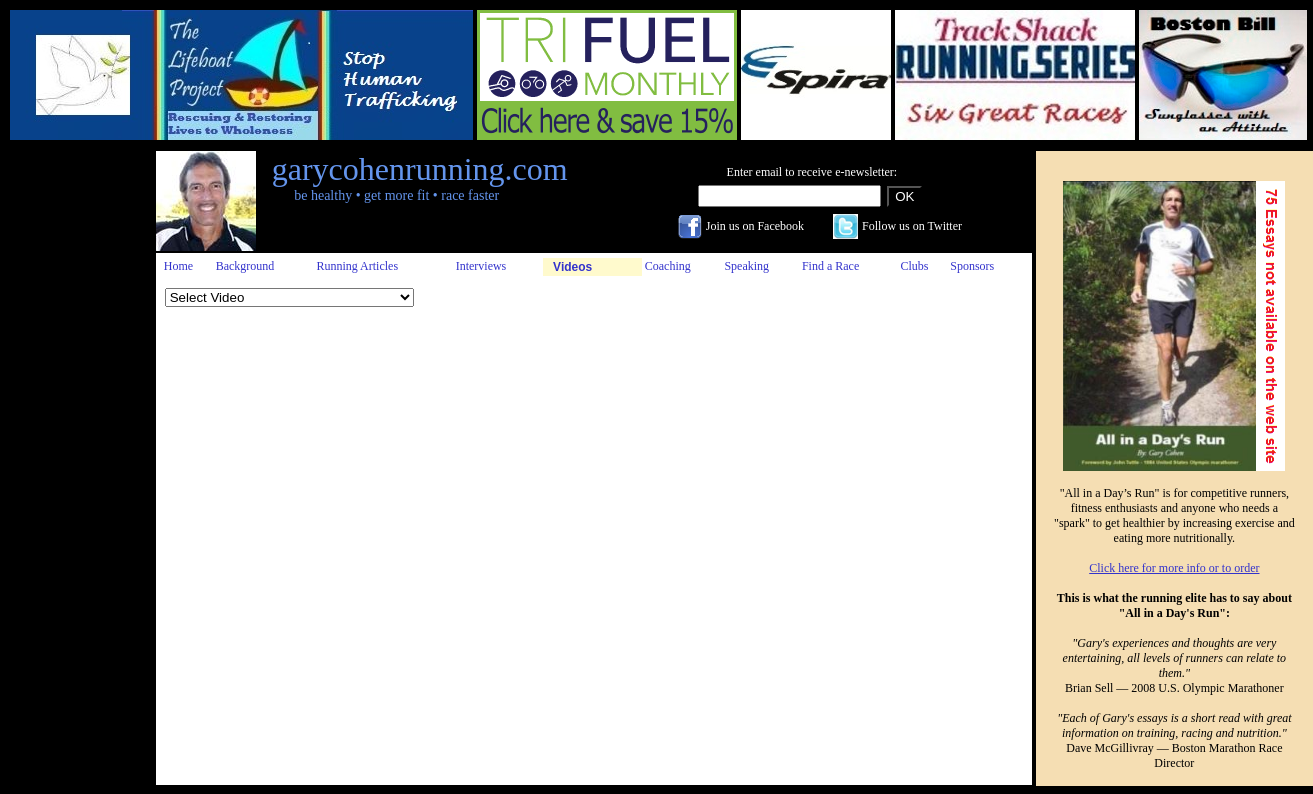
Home (178, 266)
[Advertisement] (73, 451)
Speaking (746, 266)
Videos (572, 267)
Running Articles (357, 266)
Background (245, 266)
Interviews (481, 266)
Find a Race (830, 266)
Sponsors (972, 266)
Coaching (668, 266)
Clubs (915, 266)
